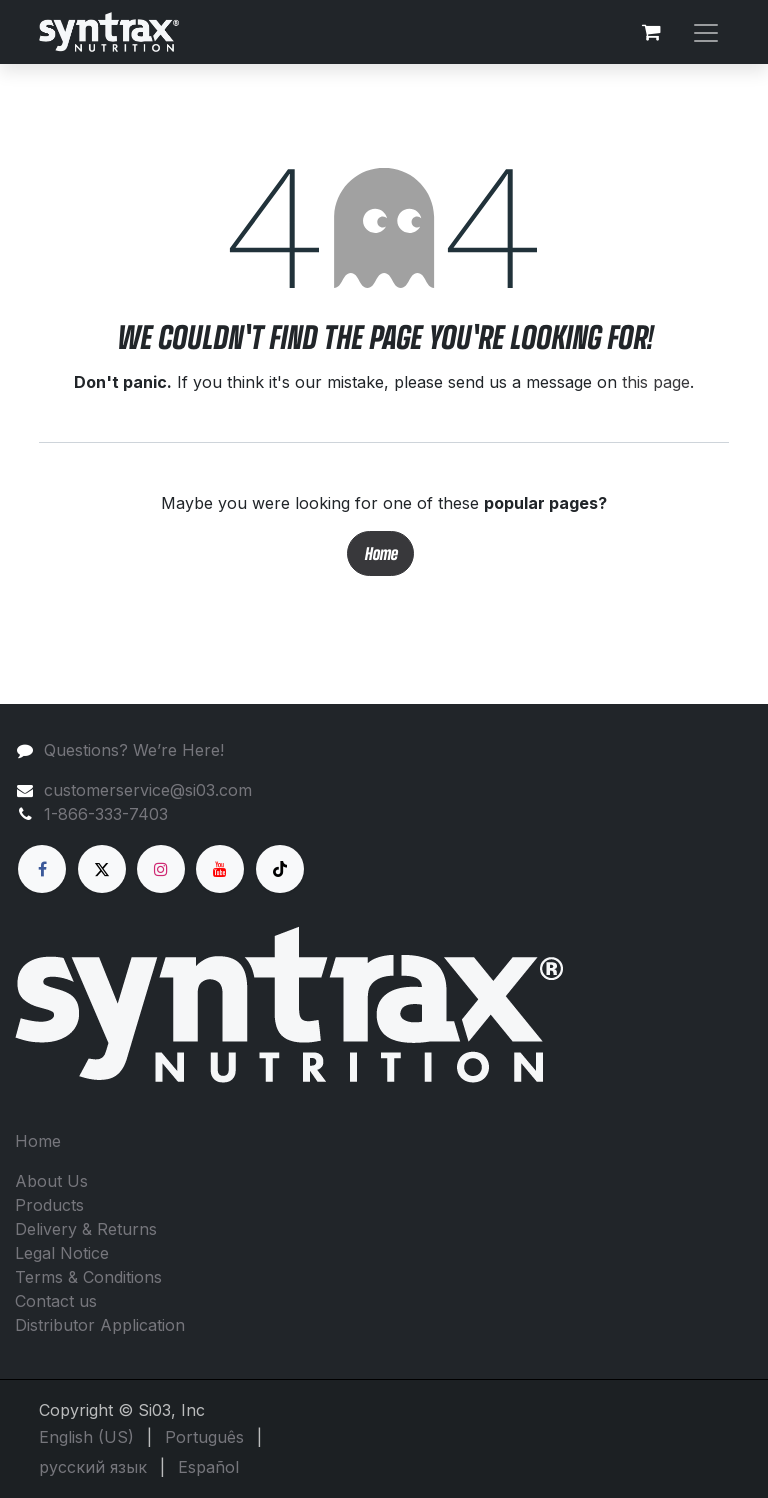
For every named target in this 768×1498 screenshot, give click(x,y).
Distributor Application (100, 1325)
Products (49, 1205)
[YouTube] (220, 869)
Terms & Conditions (88, 1277)
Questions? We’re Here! (134, 750)
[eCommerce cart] (651, 32)
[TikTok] (280, 869)
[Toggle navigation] (706, 31)
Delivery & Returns (86, 1229)
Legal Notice (62, 1253)
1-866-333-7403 (106, 814)
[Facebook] (42, 869)
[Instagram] (161, 869)
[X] (102, 869)
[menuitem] (86, 1437)
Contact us (56, 1301)
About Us (51, 1181)
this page (656, 382)
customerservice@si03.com (148, 790)
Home (380, 553)
